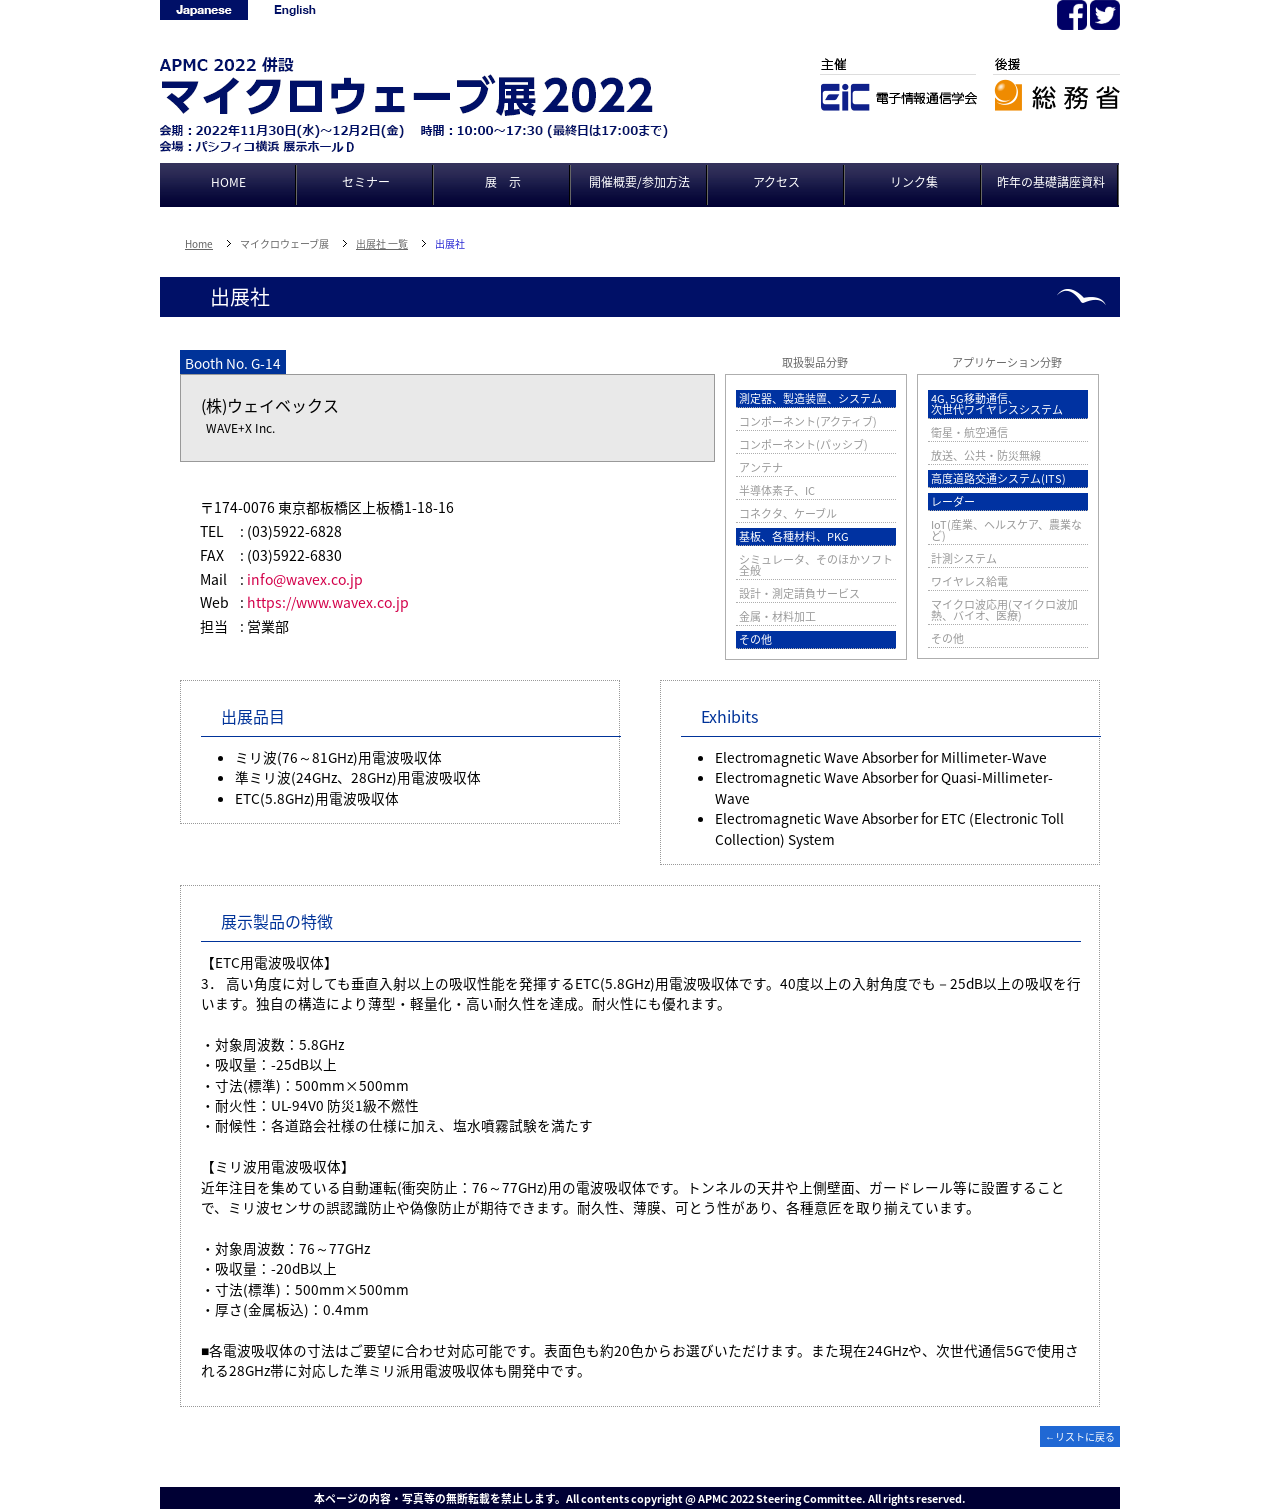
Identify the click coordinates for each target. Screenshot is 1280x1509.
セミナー (366, 182)
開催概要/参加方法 (639, 182)
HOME (228, 182)
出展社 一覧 (382, 243)
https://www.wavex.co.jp (328, 602)
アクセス (776, 182)
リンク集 (914, 182)
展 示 (503, 182)
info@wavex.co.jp (305, 579)
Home (199, 243)
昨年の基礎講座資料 (1051, 182)
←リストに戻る (1080, 1436)
